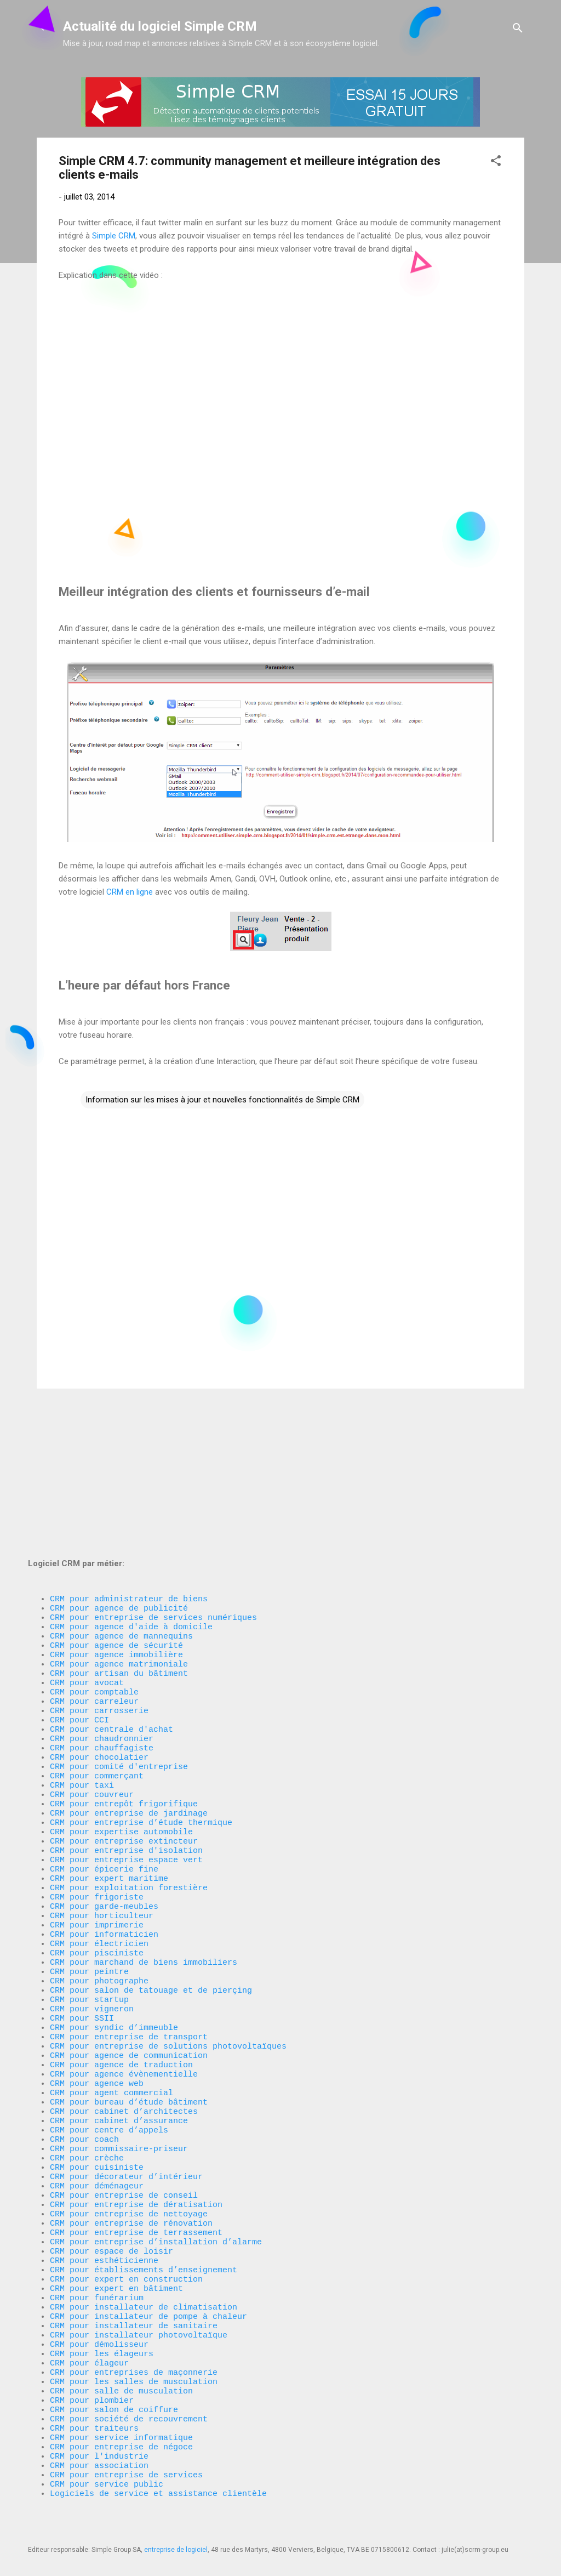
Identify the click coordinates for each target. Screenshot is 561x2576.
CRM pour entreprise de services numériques (153, 1460)
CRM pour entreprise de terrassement (136, 2184)
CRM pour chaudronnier (101, 1603)
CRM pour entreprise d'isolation (126, 1735)
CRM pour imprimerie (97, 1822)
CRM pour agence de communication (129, 1976)
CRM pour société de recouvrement (129, 2403)
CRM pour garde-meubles (104, 1800)
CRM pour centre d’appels (109, 2063)
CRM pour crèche (87, 2096)
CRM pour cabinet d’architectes (124, 2042)
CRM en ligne (129, 892)
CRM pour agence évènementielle (124, 1998)
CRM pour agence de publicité (119, 1450)
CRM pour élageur (89, 2338)
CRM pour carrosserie (99, 1570)
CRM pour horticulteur (101, 1811)
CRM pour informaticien (104, 1833)
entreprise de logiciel (176, 2550)
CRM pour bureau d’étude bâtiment (129, 2031)
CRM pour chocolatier (99, 1625)
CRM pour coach (84, 2074)
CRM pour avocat (87, 1537)
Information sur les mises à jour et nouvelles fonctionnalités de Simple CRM (222, 1100)
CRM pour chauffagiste (101, 1614)
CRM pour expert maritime (109, 1767)
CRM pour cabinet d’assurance (119, 2053)
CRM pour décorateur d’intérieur (126, 2118)
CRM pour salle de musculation (121, 2370)
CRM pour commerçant (97, 1647)
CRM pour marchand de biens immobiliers (143, 1866)
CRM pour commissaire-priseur (119, 2085)
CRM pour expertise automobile (121, 1713)
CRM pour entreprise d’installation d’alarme (156, 2195)
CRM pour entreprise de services (126, 2469)
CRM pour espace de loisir (111, 2206)
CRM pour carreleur (94, 1559)
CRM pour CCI (79, 1581)
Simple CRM (113, 236)
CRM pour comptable (94, 1548)
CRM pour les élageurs (101, 2327)
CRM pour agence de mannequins (121, 1482)
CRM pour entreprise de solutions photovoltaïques (168, 1965)
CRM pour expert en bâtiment (116, 2250)
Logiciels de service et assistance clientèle (158, 2491)
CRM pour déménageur (97, 2129)
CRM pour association (101, 2458)
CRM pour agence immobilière (116, 1504)
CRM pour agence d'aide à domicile (131, 1471)
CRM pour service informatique (121, 2425)
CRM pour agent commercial (111, 2020)
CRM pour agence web (97, 2009)
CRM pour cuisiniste (97, 2107)
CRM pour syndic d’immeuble (114, 1943)
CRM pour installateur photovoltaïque (138, 2305)
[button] (495, 162)
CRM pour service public (106, 2480)
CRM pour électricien (99, 1844)
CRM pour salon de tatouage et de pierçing (151, 1899)
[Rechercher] (517, 30)
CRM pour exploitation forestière (129, 1778)
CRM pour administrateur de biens (129, 1439)
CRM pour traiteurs (94, 2414)
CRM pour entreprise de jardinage (129, 1691)
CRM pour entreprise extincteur (124, 1724)
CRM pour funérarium (97, 2261)
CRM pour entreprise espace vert (126, 1746)
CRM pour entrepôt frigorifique (124, 1680)
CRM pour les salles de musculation (133, 2360)
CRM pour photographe (99, 1888)
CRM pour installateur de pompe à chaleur (148, 2283)
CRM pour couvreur (92, 1669)
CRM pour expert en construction (126, 2239)
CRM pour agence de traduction (121, 1987)
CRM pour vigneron (92, 1921)
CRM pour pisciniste (97, 1855)
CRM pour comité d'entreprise (119, 1636)
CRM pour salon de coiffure (114, 2392)
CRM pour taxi (82, 1658)
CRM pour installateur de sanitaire (133, 2294)
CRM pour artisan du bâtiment (119, 1526)
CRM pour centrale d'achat (111, 1592)
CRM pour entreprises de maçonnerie (133, 2349)
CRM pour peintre (89, 1877)
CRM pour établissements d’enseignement (143, 2228)
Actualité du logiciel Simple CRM (160, 26)
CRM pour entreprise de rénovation (131, 2173)
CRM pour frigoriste (97, 1789)
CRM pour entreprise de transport (129, 1954)
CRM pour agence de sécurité (116, 1493)
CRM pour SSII (82, 1932)
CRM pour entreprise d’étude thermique (141, 1702)
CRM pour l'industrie (99, 2447)
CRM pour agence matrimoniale (119, 1515)
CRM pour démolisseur (99, 2316)
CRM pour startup (89, 1910)
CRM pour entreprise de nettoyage (129, 2162)
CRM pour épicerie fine (104, 1757)
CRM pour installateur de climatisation (143, 2272)
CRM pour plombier (92, 2381)
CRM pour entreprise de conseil (124, 2140)
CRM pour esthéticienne (104, 2217)
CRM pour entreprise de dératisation (136, 2151)
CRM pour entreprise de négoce (121, 2436)
